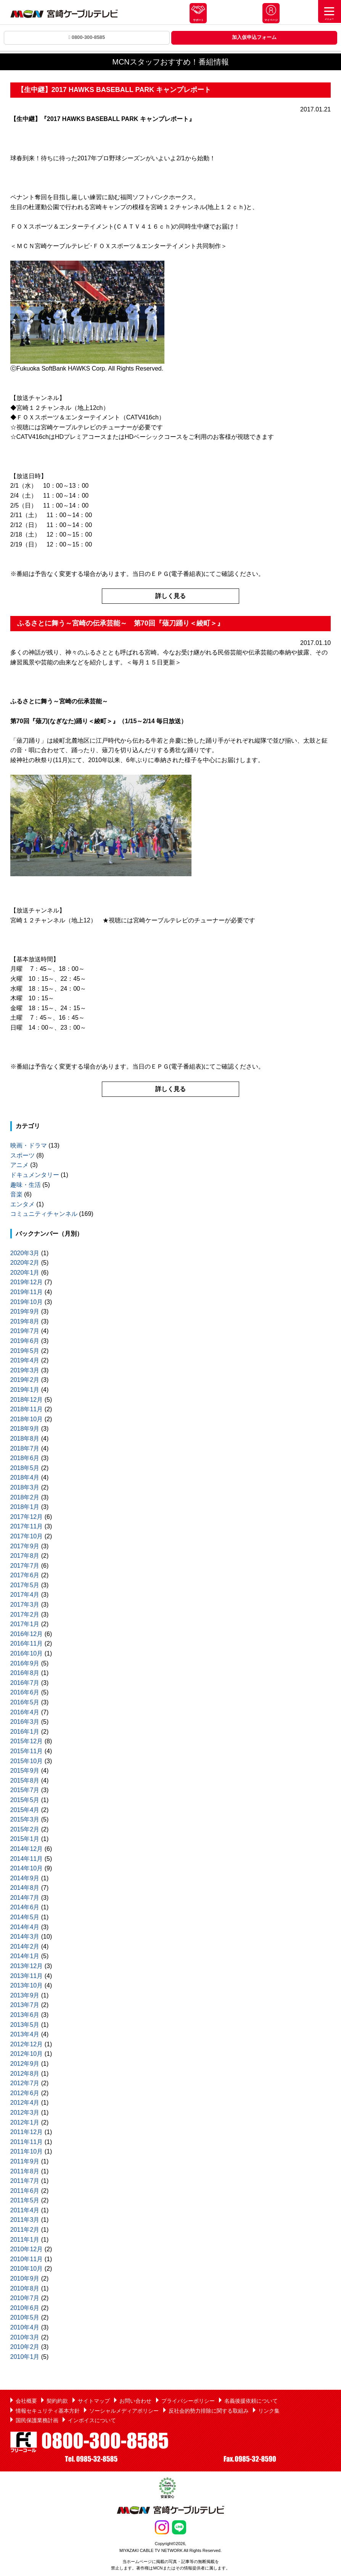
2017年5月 (25, 1585)
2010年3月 (25, 2337)
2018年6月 (25, 1458)
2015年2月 (25, 1829)
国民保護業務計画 (37, 2420)
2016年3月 (25, 1721)
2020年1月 (25, 1272)
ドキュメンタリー (34, 1175)
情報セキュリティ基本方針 (48, 2411)
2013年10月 (26, 1985)
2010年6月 (25, 2308)
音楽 (16, 1194)
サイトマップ (94, 2401)
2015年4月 (25, 1810)
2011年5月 (25, 2200)
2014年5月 (25, 1917)
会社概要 (26, 2401)
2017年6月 (25, 1575)
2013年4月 (25, 2034)
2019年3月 (25, 1370)
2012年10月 (26, 2053)
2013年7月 (25, 2005)
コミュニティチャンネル (43, 1214)
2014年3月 (25, 1936)
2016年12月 (26, 1634)
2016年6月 (25, 1692)
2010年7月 (25, 2298)
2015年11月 (26, 1751)
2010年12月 (26, 2249)
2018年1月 (25, 1507)
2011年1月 (25, 2239)
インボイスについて (92, 2420)
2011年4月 (25, 2210)
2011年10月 (26, 2151)
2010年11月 (26, 2259)
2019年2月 (25, 1380)
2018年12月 (26, 1399)
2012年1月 (25, 2122)
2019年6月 (25, 1341)
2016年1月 (25, 1731)
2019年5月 (25, 1351)
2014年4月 (25, 1927)
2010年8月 (25, 2288)
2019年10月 (26, 1302)
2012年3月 (25, 2112)
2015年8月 (25, 1780)
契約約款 (57, 2401)
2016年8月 (25, 1673)
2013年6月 (25, 2015)
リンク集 (269, 2411)
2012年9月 (25, 2063)
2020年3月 (25, 1253)
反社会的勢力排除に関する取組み (209, 2411)
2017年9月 (25, 1546)
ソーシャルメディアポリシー (124, 2411)
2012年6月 (25, 2093)
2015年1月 (25, 1839)
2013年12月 (26, 1966)
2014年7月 (25, 1897)
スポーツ (22, 1155)
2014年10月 (26, 1868)
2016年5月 (25, 1702)
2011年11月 (26, 2142)
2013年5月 (25, 2024)
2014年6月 (25, 1907)
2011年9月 (25, 2161)
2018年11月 (26, 1409)
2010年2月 (25, 2347)
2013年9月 (25, 1995)
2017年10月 (26, 1536)
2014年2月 (25, 1946)
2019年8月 (25, 1321)
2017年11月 (26, 1526)
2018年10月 (26, 1419)
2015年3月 (25, 1819)
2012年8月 (25, 2073)
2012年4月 (25, 2102)
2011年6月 (25, 2191)
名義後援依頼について (251, 2401)
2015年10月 (26, 1761)
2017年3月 (25, 1604)
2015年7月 (25, 1790)
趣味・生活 (25, 1185)
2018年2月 (25, 1497)
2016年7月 (25, 1683)
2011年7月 (25, 2181)
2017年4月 (25, 1594)
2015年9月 (25, 1770)
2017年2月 (25, 1614)
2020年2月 (25, 1262)
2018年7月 (25, 1448)
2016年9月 (25, 1663)
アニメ (19, 1165)
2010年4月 (25, 2327)
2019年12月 (26, 1282)
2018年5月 (25, 1468)
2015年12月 (26, 1741)
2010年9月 (25, 2278)
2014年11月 (26, 1858)
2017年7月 (25, 1565)
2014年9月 (25, 1878)
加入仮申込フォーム (254, 37)
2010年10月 (26, 2268)
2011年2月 (25, 2229)
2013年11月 (26, 1976)
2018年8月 (25, 1438)
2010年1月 (25, 2357)
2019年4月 (25, 1360)
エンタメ (22, 1204)
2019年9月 (25, 1311)
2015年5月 (25, 1800)
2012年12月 (26, 2044)
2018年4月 (25, 1477)
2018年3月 (25, 1487)
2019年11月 (26, 1292)
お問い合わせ (135, 2401)
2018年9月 (25, 1428)
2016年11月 (26, 1643)
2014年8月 (25, 1887)
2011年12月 (26, 2132)
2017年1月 (25, 1624)
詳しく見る (170, 596)
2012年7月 (25, 2083)
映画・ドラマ (28, 1145)
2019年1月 (25, 1389)
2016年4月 (25, 1712)
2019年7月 (25, 1331)
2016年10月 (26, 1653)
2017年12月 (26, 1517)
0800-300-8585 (86, 37)
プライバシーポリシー (188, 2401)
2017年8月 (25, 1555)
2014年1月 (25, 1956)
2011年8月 (25, 2171)
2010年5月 (25, 2317)
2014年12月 (26, 1849)
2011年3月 (25, 2220)
